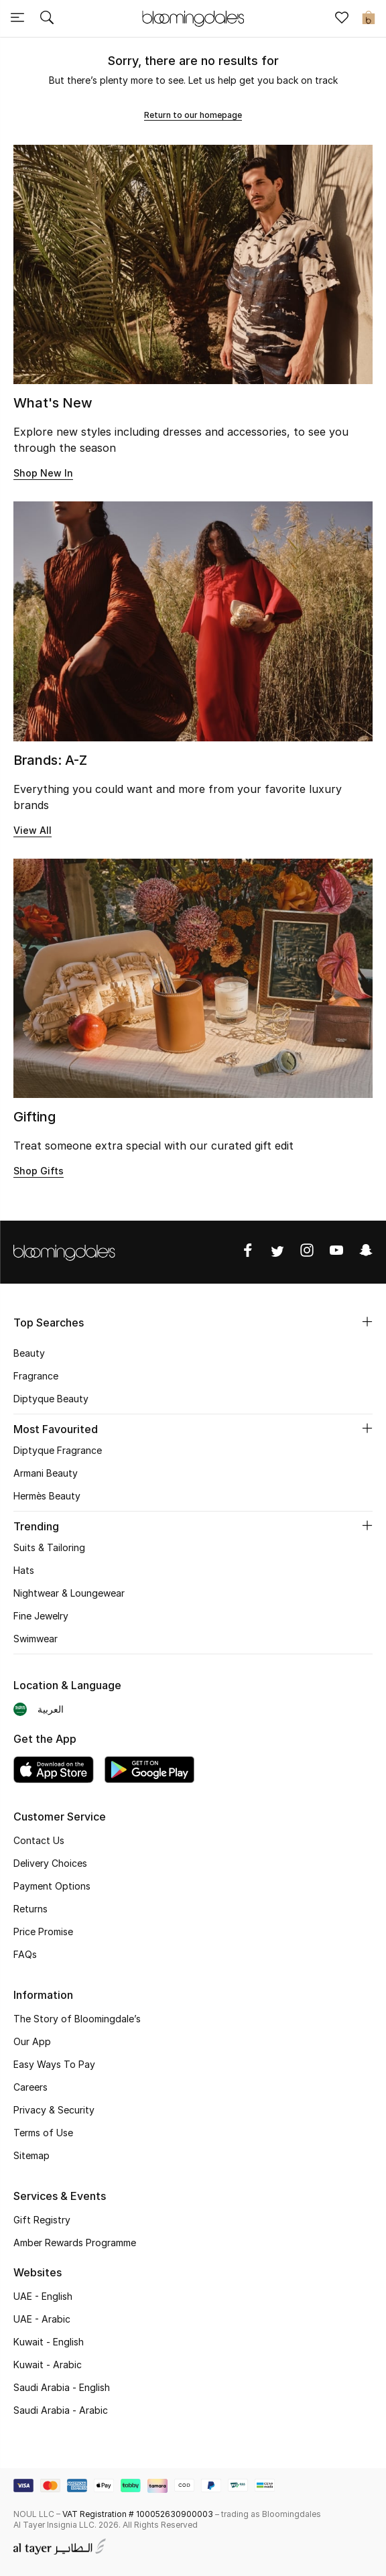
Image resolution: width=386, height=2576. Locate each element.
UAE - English (42, 2296)
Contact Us (38, 1840)
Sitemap (31, 2155)
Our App (32, 2041)
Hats (23, 1570)
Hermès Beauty (46, 1495)
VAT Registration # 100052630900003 (137, 2514)
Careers (30, 2087)
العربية (51, 1709)
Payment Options (51, 1886)
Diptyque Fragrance (57, 1450)
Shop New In (43, 473)
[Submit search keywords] (47, 18)
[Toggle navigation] (17, 18)
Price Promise (43, 1931)
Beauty (29, 1353)
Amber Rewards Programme (74, 2242)
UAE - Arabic (41, 2319)
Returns (30, 1908)
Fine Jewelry (40, 1615)
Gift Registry (41, 2219)
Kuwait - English (48, 2341)
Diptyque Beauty (50, 1398)
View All (32, 830)
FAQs (25, 1954)
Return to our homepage (193, 115)
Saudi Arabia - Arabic (60, 2410)
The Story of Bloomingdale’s (77, 2018)
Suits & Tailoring (49, 1547)
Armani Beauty (45, 1473)
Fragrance (35, 1376)
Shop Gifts (38, 1170)
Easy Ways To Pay (54, 2064)
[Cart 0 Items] (368, 18)
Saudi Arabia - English (61, 2387)
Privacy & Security (53, 2109)
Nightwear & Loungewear (69, 1593)
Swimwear (35, 1638)
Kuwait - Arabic (47, 2364)
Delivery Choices (50, 1863)
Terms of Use (43, 2132)
